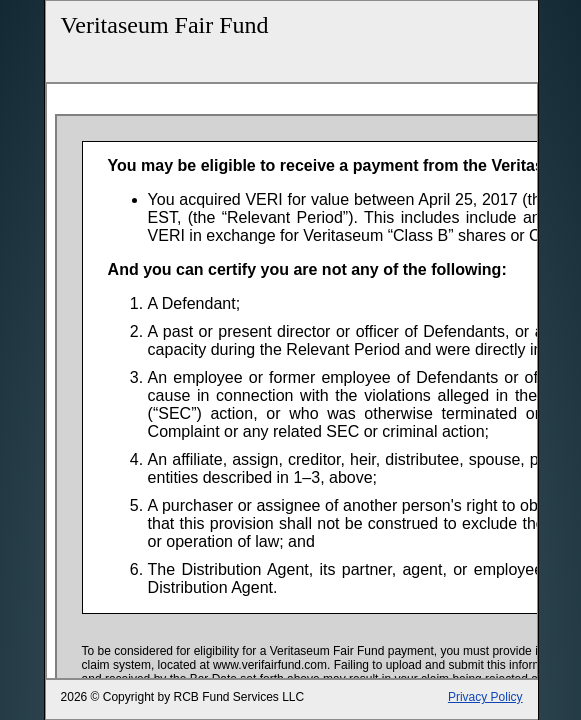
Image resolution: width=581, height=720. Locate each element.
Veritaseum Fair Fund (165, 25)
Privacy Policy (485, 697)
